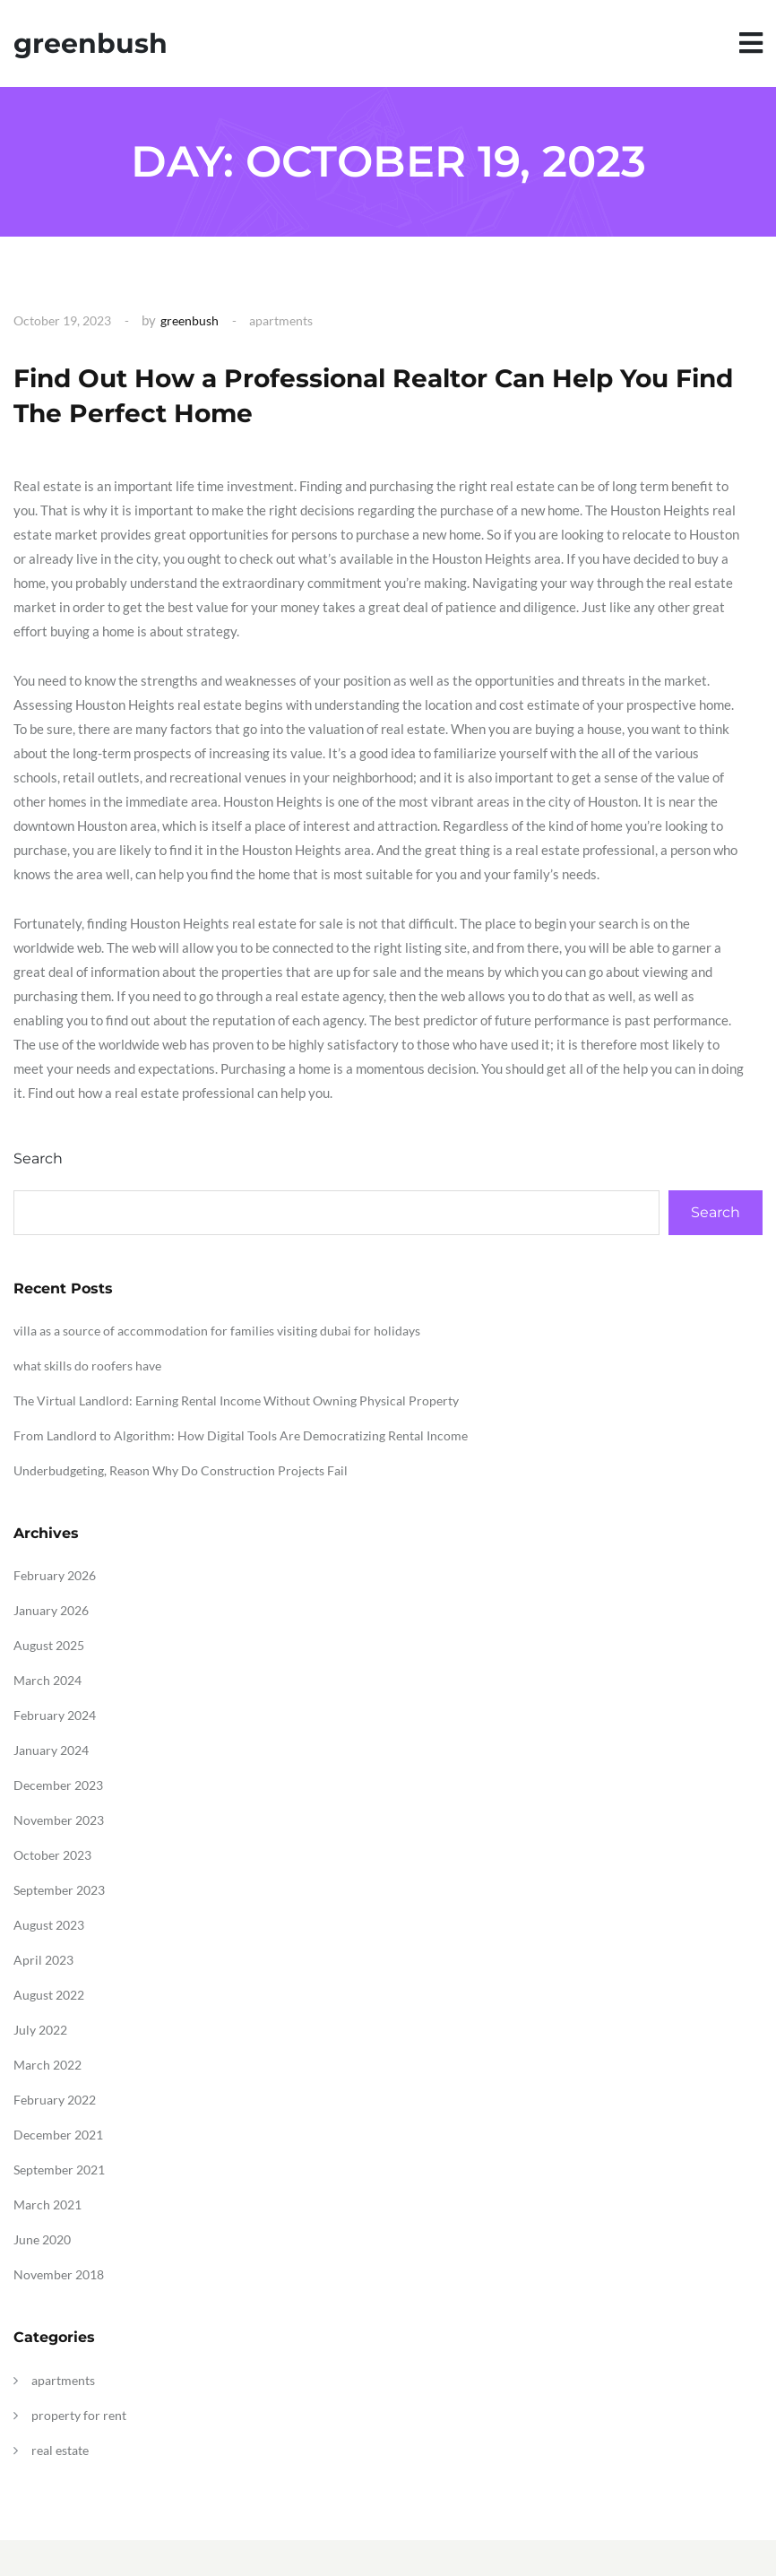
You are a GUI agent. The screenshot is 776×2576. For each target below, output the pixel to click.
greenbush (90, 43)
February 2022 (54, 2099)
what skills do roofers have (87, 1365)
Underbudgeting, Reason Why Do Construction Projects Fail (180, 1470)
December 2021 (58, 2134)
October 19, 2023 (62, 320)
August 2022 (48, 1994)
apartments (281, 320)
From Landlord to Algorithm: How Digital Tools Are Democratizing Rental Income (240, 1435)
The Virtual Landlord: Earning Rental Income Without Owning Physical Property (236, 1400)
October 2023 (52, 1855)
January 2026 (51, 1610)
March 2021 (47, 2204)
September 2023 (59, 1889)
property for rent (78, 2415)
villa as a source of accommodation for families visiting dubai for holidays (216, 1330)
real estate (60, 2450)
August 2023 (48, 1924)
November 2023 (58, 1820)
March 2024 (47, 1680)
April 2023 (43, 1959)
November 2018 (58, 2274)
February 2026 (54, 1575)
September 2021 (59, 2169)
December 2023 (58, 1785)
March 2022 (47, 2064)
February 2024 (54, 1715)
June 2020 (42, 2239)
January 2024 (51, 1750)
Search (38, 1158)
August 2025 (48, 1645)
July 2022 (40, 2029)
